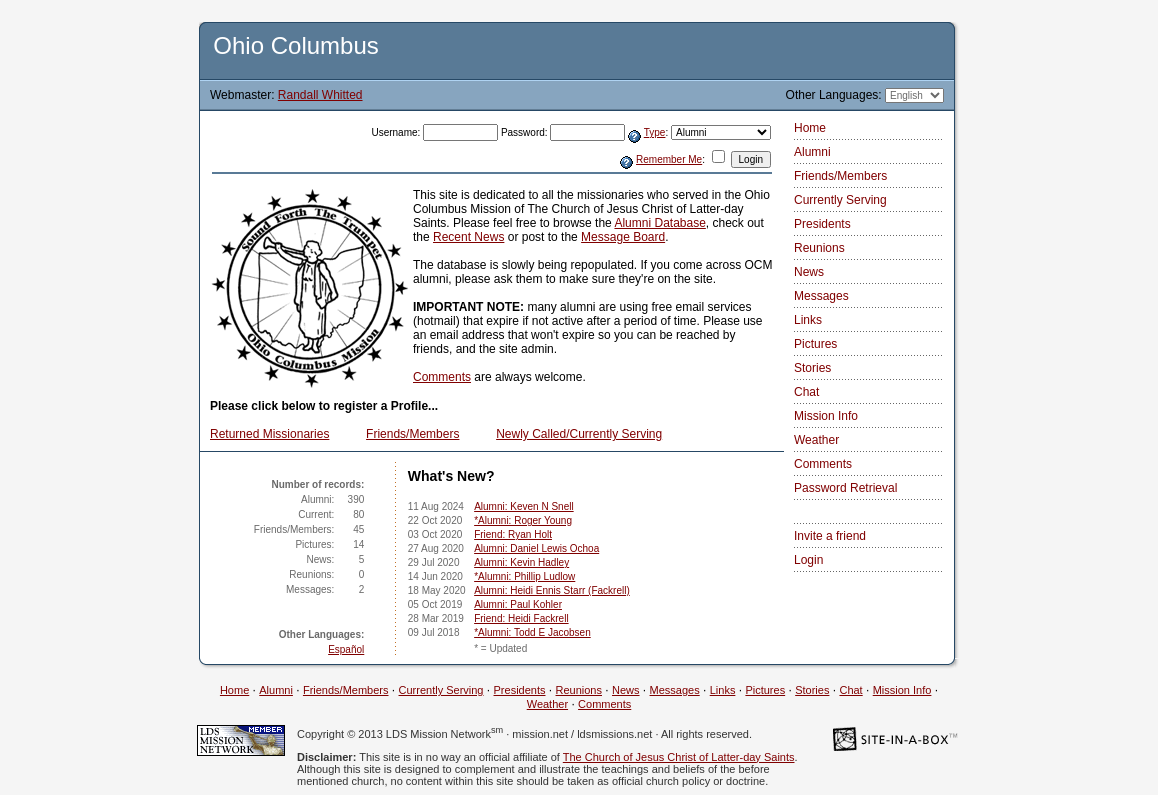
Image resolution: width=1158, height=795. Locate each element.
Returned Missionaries (269, 434)
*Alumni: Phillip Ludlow (524, 576)
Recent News (468, 237)
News (809, 272)
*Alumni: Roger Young (523, 520)
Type (655, 132)
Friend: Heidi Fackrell (521, 618)
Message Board (623, 237)
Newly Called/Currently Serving (579, 434)
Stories (812, 368)
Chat (806, 392)
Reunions (819, 248)
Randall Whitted (320, 95)
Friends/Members (412, 434)
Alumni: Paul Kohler (518, 604)
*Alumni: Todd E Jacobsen (532, 632)
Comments (442, 377)
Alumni (812, 152)
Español (346, 649)
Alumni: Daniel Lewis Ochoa (536, 548)
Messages (821, 296)
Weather (816, 440)
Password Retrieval (845, 488)
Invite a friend (830, 536)
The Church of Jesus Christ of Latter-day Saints (679, 757)
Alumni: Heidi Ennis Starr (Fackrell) (552, 590)
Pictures (815, 344)
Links (808, 320)
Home (810, 128)
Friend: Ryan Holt (513, 534)
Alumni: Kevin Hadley (521, 562)
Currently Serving (840, 200)
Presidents (822, 224)
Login (808, 560)
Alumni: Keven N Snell (524, 506)
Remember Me (669, 159)
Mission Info (826, 416)
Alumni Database (659, 223)
